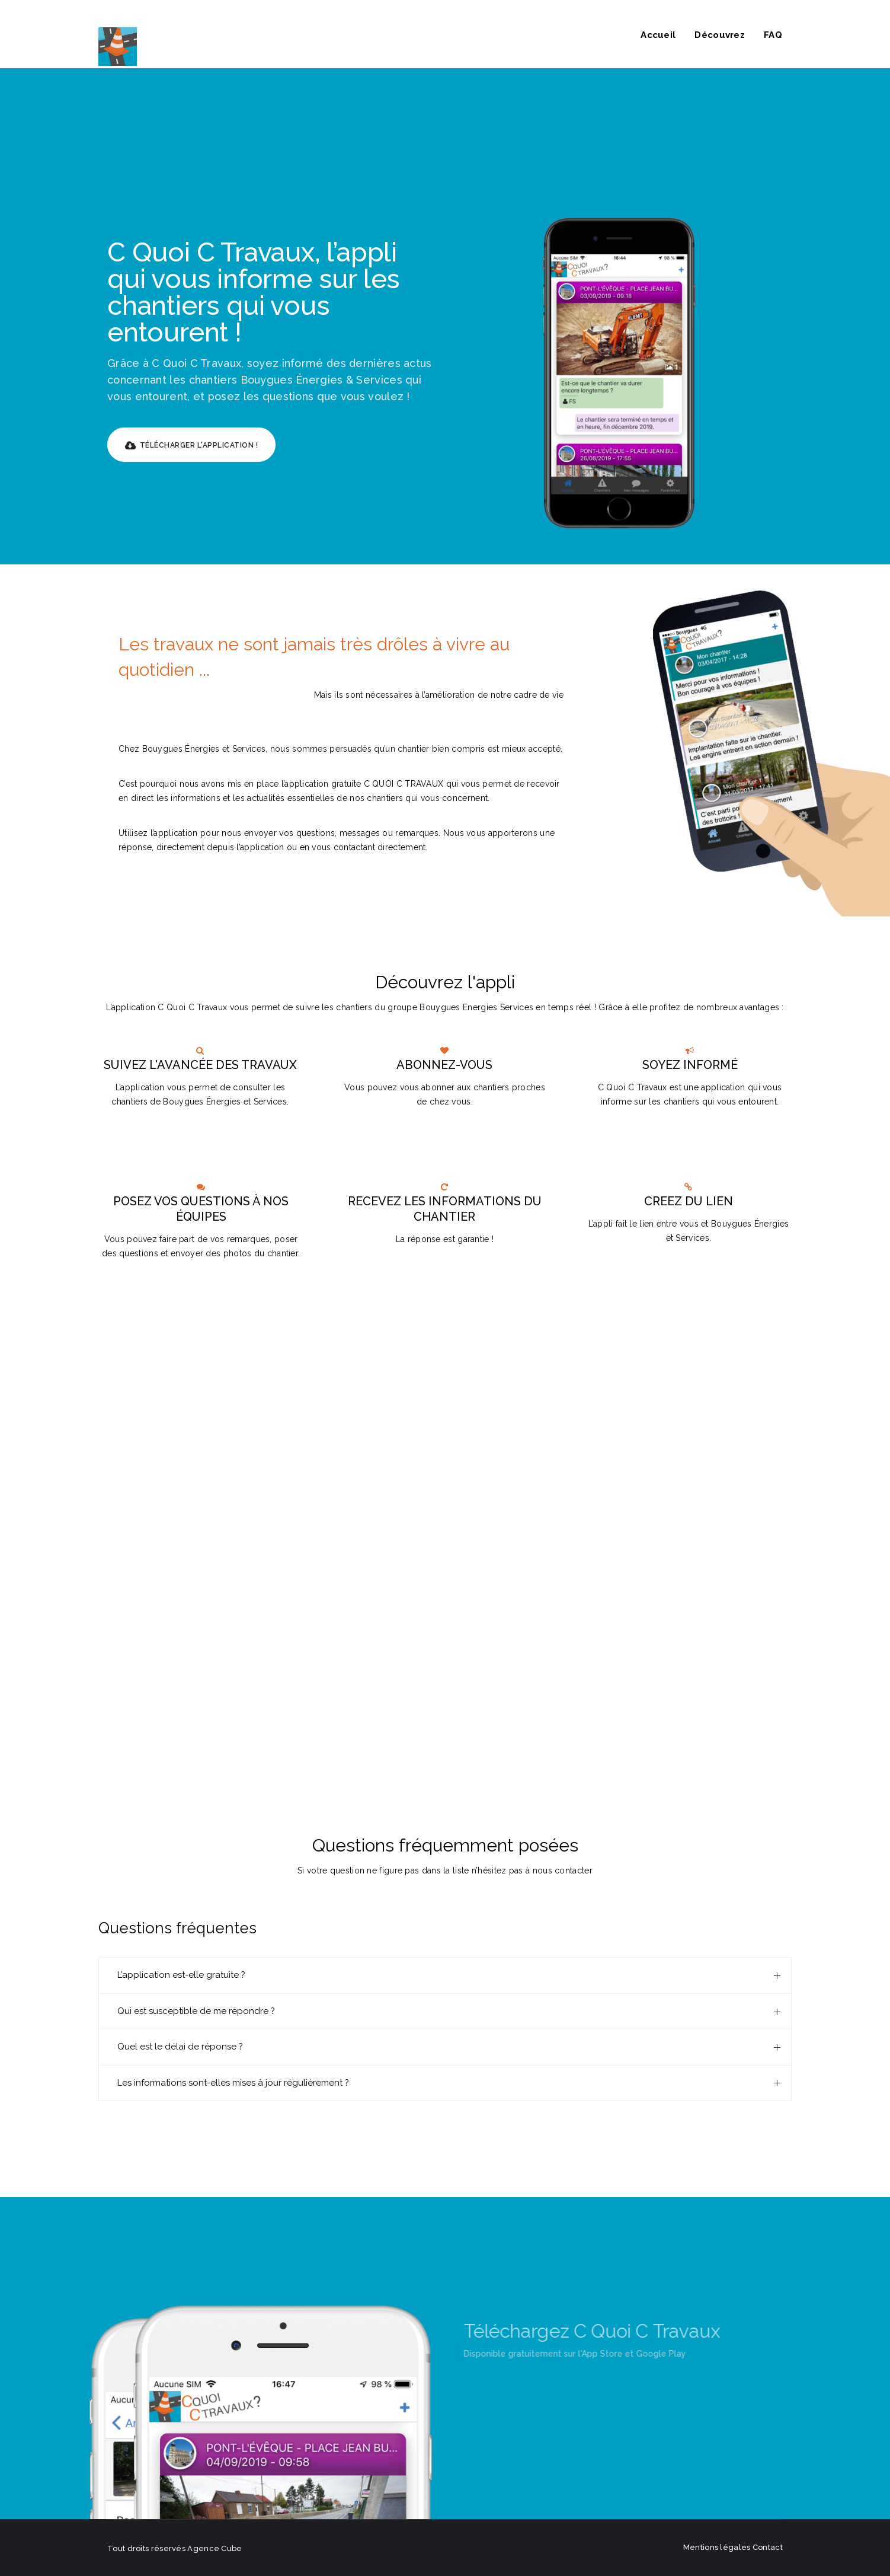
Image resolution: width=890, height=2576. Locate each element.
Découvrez (719, 35)
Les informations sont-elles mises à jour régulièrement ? (233, 2082)
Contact (768, 2547)
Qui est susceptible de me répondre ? (196, 2011)
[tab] (445, 1975)
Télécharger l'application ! (191, 445)
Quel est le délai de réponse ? (180, 2046)
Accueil (658, 35)
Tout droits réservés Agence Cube (174, 2548)
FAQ (773, 35)
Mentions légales (717, 2547)
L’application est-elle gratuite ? (181, 1974)
